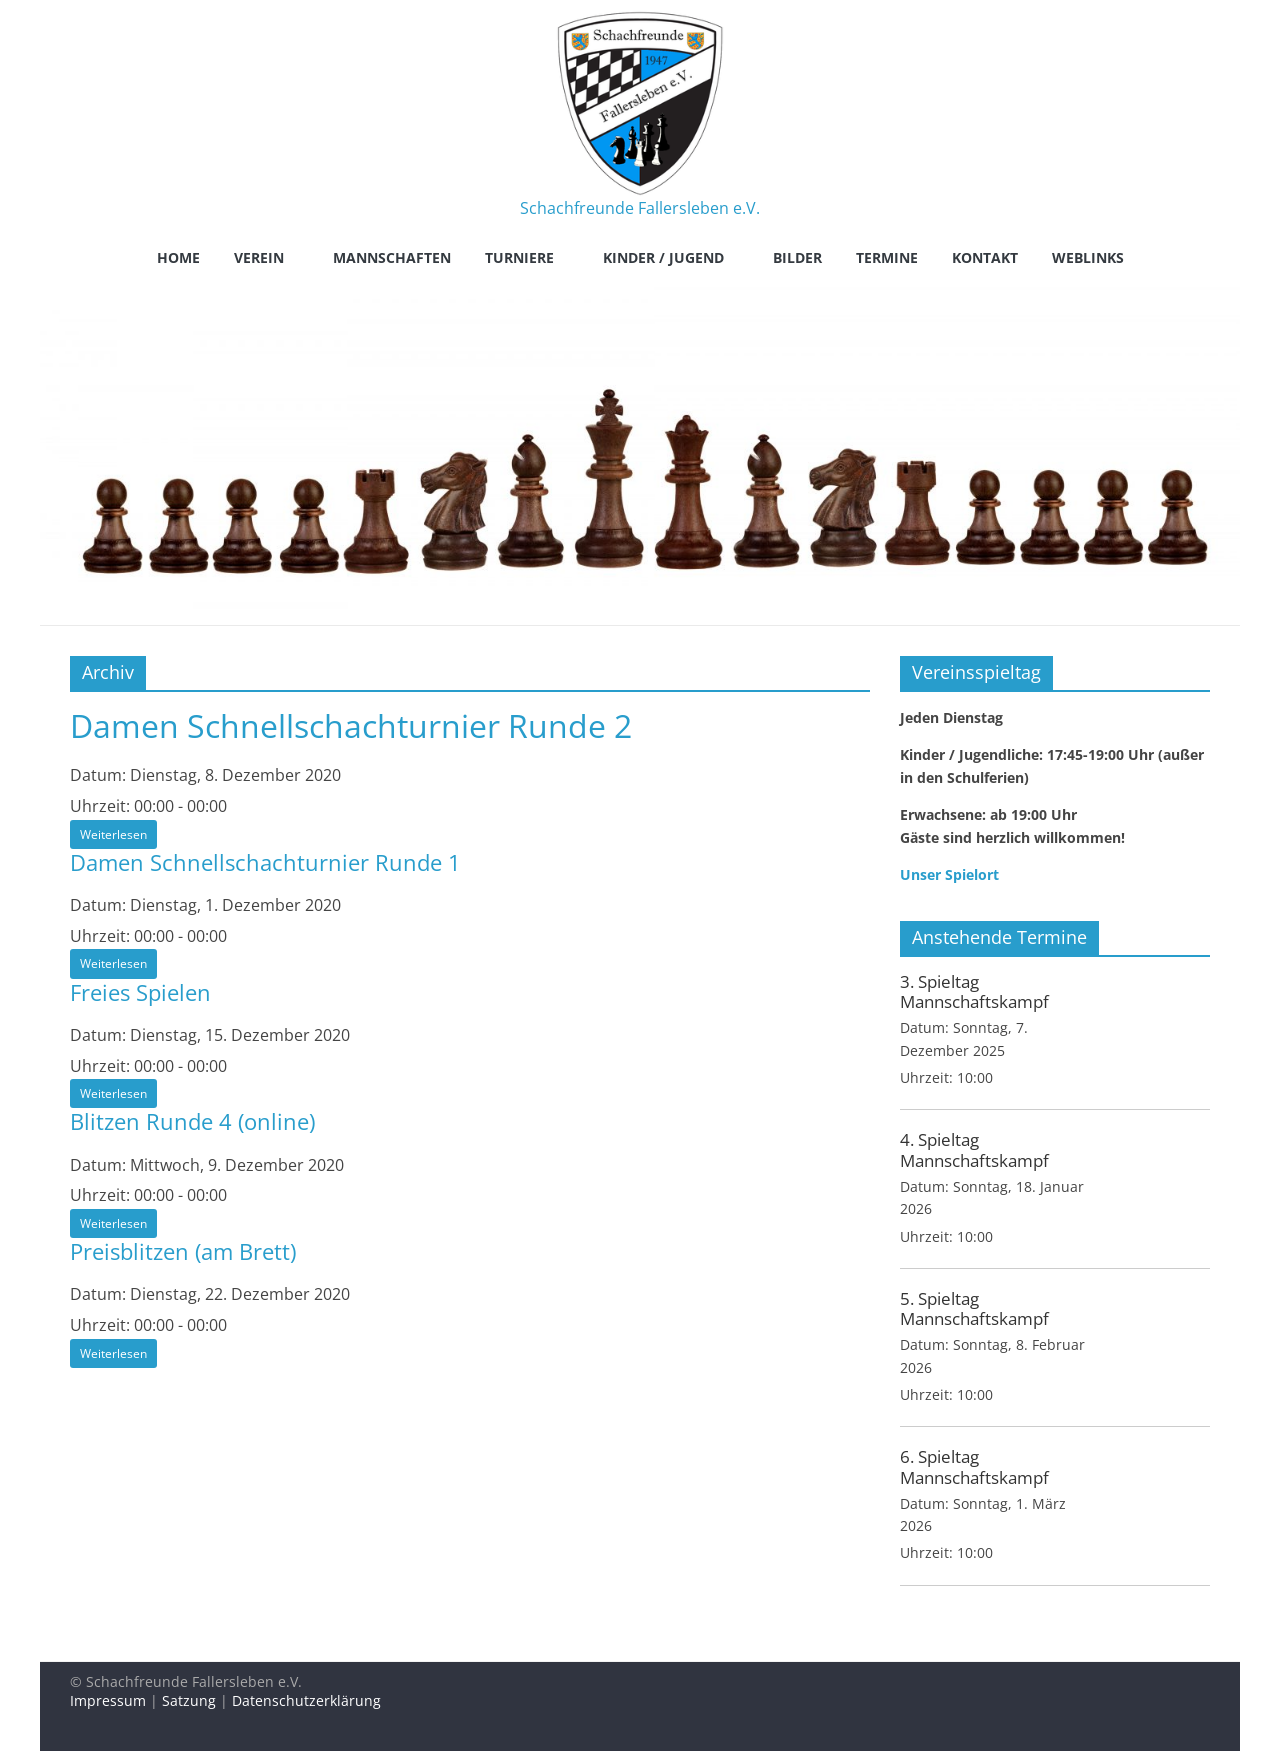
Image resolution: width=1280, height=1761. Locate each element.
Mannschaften (392, 257)
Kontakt (985, 257)
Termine (887, 257)
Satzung (189, 1700)
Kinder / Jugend (663, 257)
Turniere (519, 257)
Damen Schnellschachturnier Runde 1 (265, 862)
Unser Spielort (949, 874)
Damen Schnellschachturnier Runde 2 (351, 725)
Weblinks (1088, 257)
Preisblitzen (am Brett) (183, 1251)
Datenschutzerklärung (306, 1700)
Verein (259, 257)
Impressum (108, 1700)
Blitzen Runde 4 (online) (192, 1121)
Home (178, 257)
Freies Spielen (140, 992)
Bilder (797, 257)
